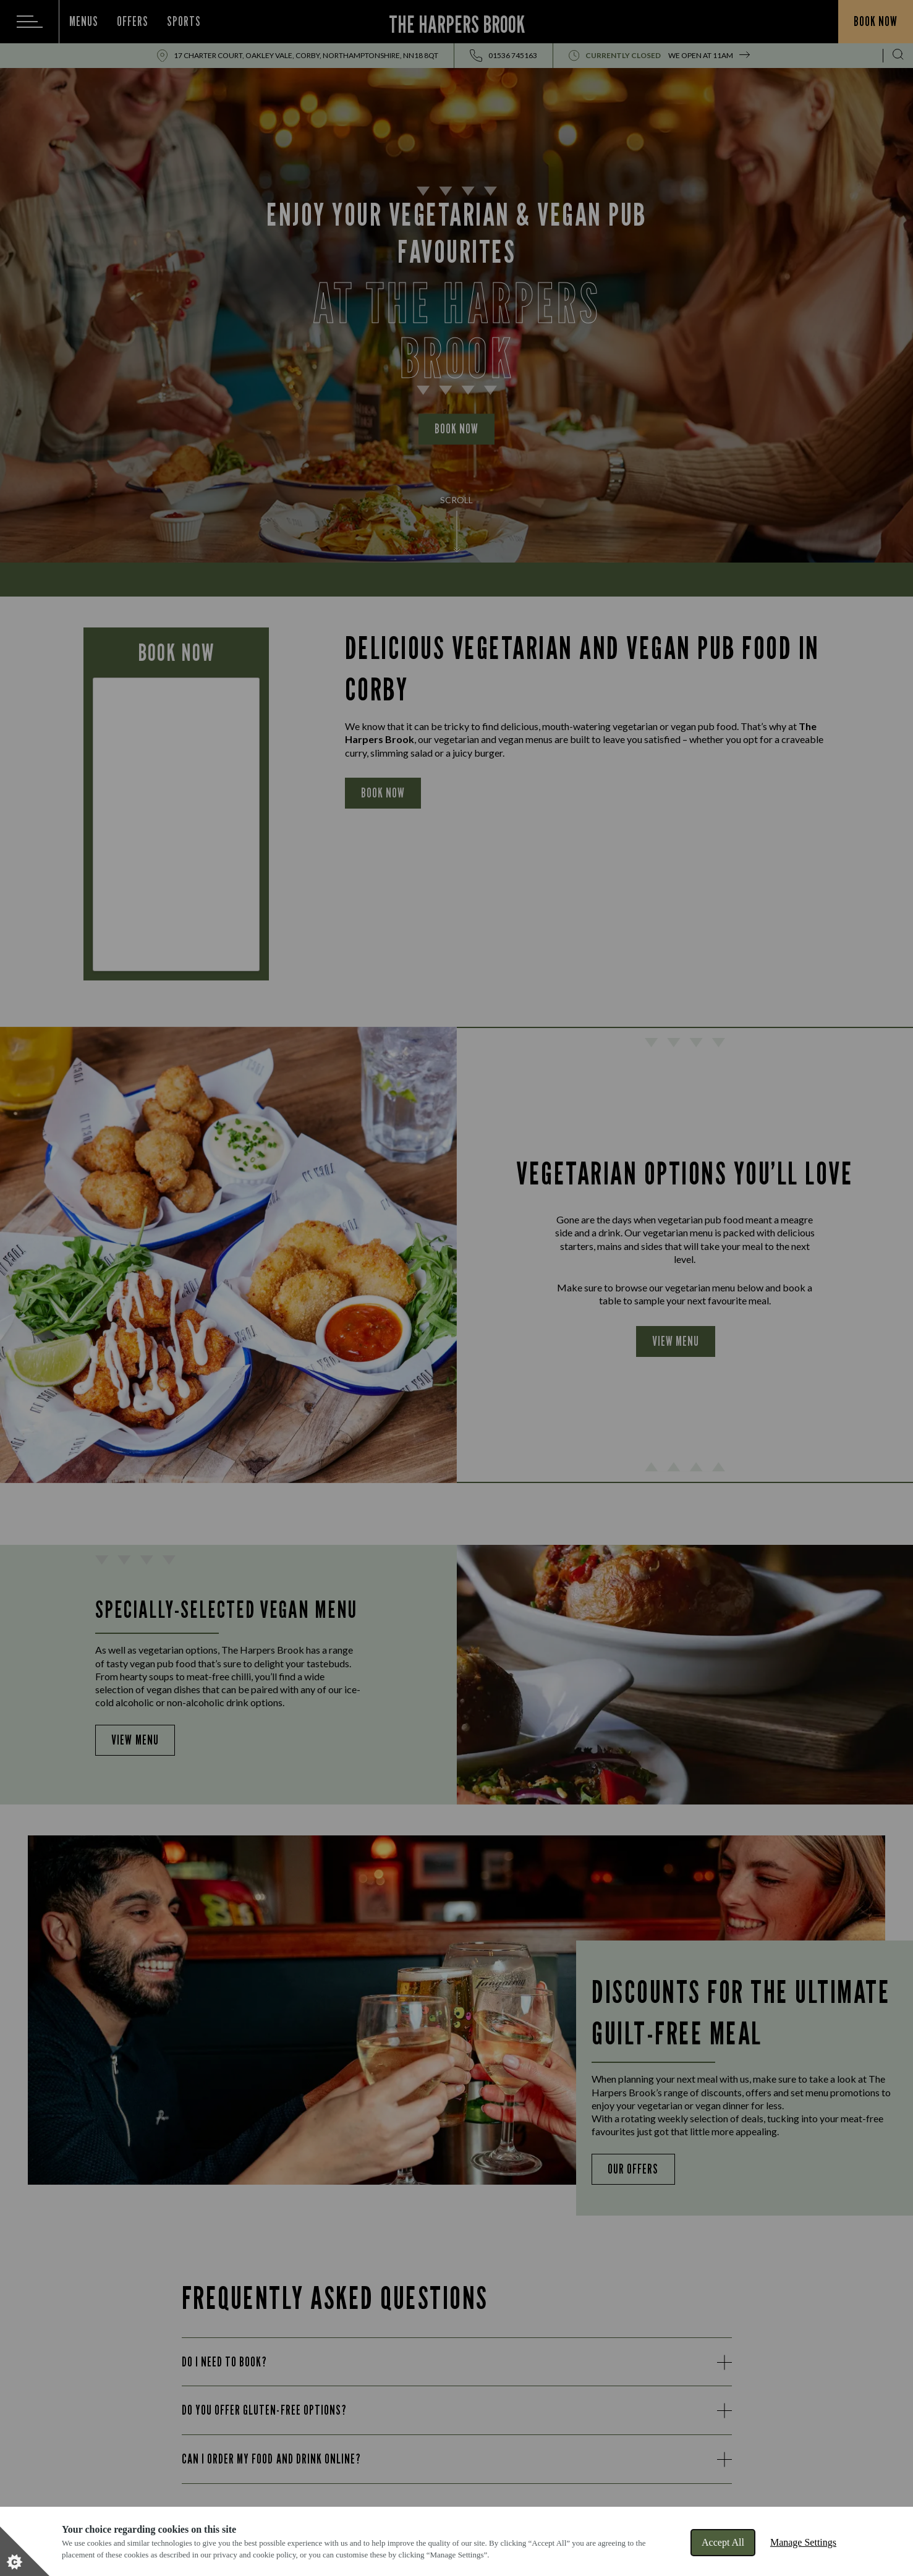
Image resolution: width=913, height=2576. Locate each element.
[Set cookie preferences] (24, 2551)
